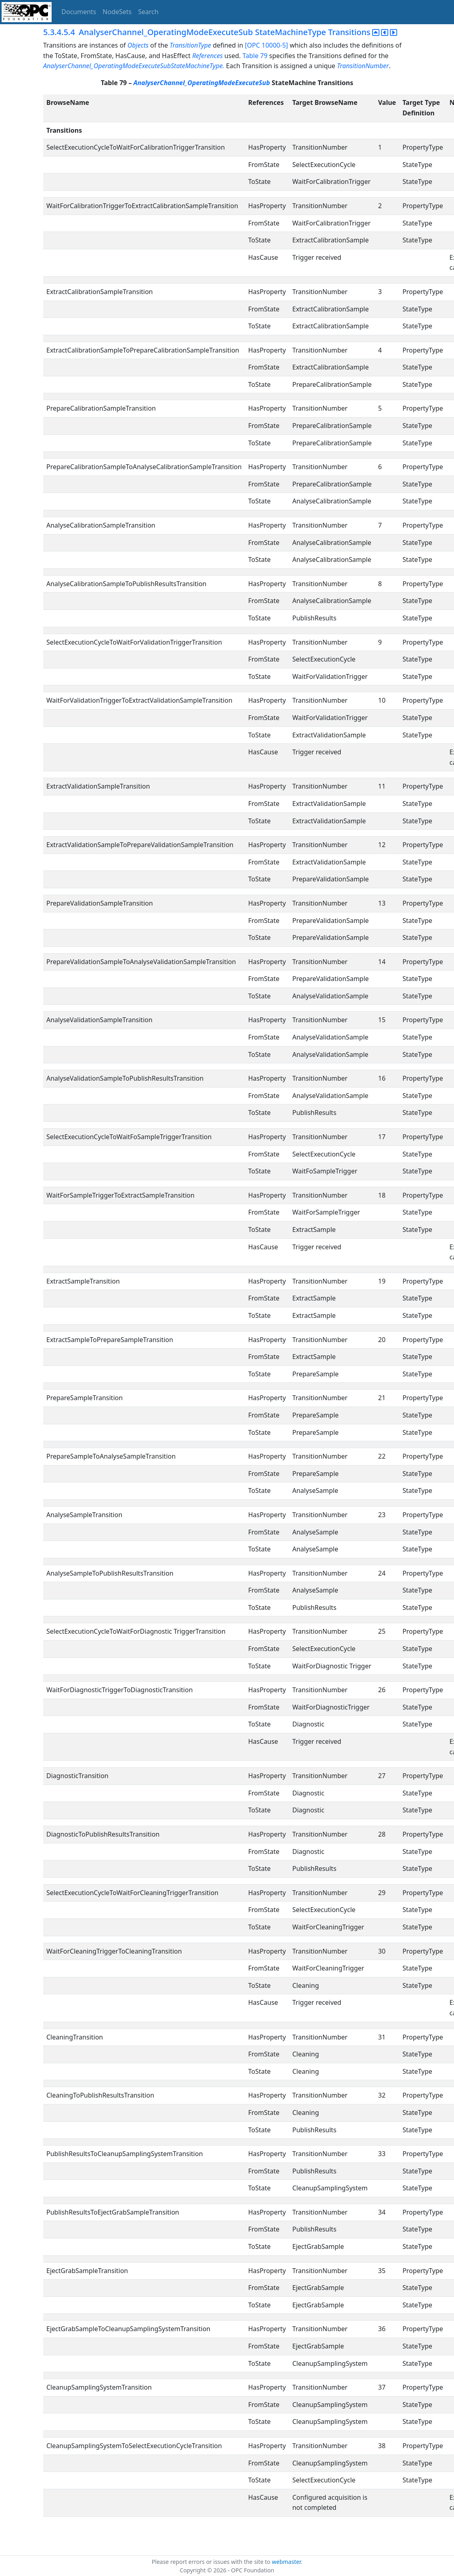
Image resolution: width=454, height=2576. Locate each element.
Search (148, 11)
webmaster (286, 2562)
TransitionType (190, 45)
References (208, 55)
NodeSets (117, 11)
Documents (78, 11)
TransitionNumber (363, 65)
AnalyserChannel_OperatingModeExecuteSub (201, 82)
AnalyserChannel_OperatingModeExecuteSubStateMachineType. (134, 65)
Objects (137, 45)
